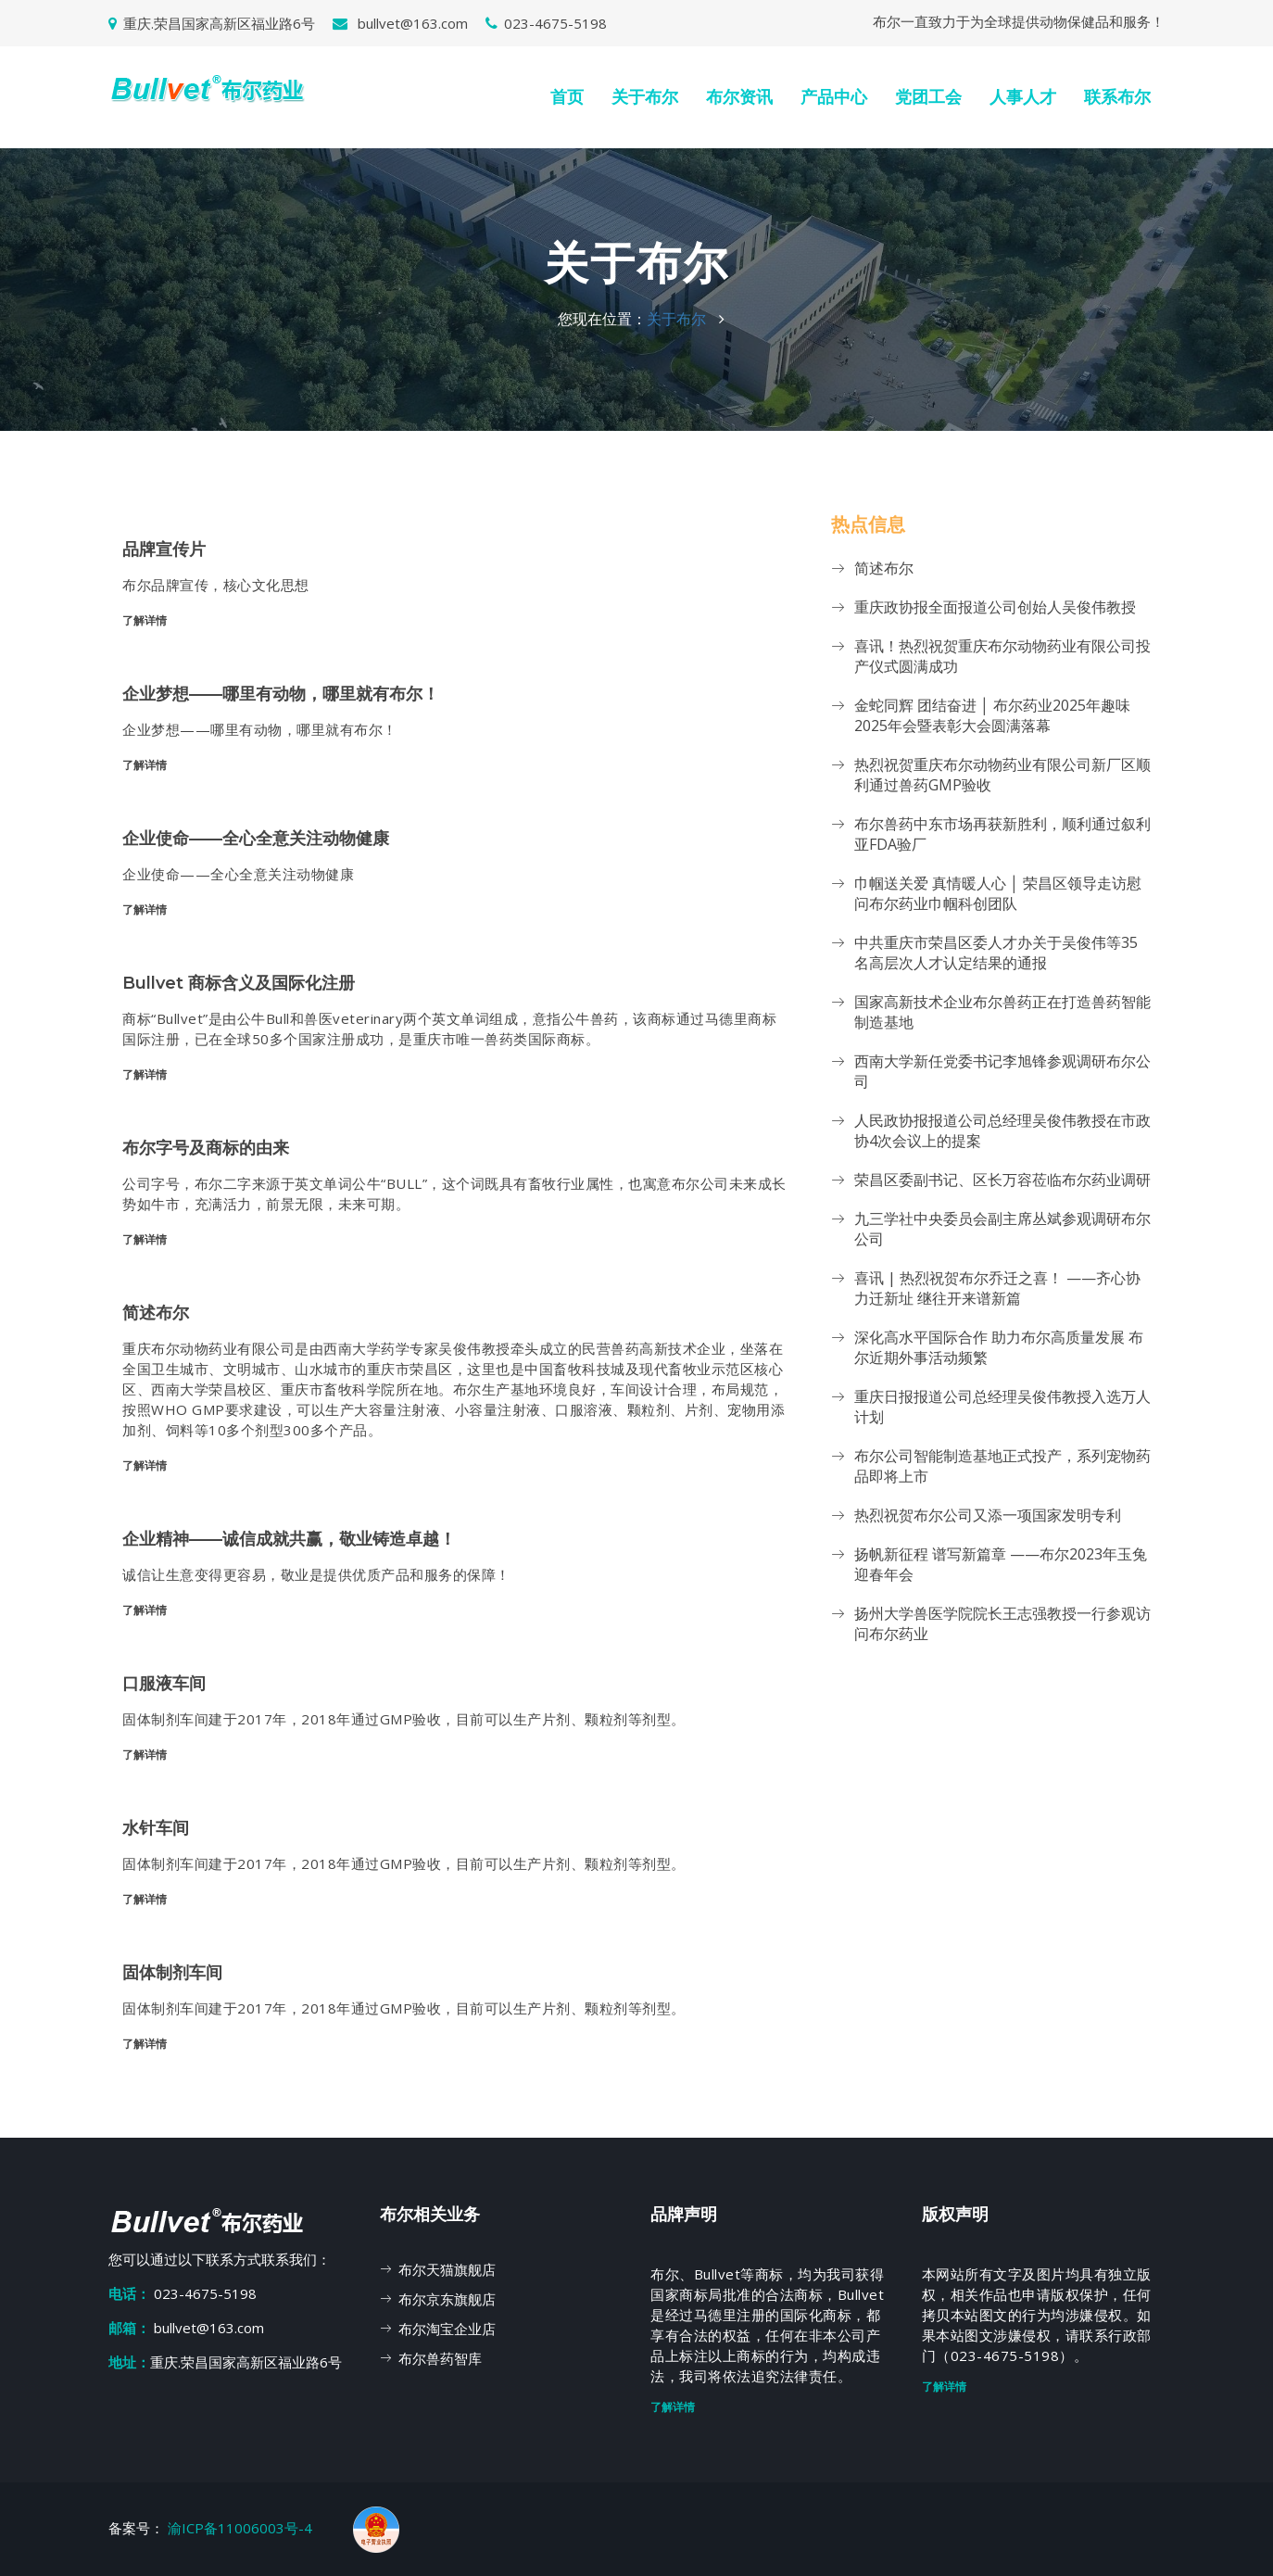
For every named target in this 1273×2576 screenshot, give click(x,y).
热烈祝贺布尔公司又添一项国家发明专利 (987, 1515)
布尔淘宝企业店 (447, 2328)
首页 (567, 97)
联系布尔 (1117, 97)
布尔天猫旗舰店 (447, 2269)
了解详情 (144, 620)
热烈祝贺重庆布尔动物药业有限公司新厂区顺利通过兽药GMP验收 (1002, 774)
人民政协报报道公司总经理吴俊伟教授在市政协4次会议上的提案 (1002, 1130)
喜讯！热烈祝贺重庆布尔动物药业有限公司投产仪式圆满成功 (1002, 656)
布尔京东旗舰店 (447, 2299)
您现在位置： (602, 319)
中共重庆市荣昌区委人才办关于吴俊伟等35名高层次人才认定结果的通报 (996, 952)
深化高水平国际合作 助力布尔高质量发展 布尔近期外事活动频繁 (998, 1347)
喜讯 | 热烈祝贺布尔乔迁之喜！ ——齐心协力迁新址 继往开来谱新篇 (997, 1288)
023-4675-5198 (546, 23)
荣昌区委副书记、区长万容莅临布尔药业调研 (1002, 1179)
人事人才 (1022, 97)
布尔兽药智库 (440, 2358)
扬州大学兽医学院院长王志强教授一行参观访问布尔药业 (1002, 1623)
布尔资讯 (739, 97)
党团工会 (928, 97)
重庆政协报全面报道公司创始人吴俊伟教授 (995, 607)
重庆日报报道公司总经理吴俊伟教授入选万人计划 (1002, 1406)
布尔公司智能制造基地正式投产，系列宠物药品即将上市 (1002, 1466)
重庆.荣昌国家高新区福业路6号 (211, 23)
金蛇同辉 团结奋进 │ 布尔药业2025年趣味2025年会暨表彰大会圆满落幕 (992, 715)
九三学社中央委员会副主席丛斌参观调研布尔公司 (1002, 1228)
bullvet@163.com (400, 23)
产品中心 (833, 97)
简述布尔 (884, 568)
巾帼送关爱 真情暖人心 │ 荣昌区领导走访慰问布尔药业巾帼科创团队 (997, 893)
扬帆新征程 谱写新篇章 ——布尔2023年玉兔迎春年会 (1000, 1564)
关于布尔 (644, 97)
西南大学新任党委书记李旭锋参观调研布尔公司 (1002, 1071)
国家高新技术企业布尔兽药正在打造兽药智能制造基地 (1002, 1011)
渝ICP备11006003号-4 (242, 2528)
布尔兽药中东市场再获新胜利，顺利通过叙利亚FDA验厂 (1002, 834)
